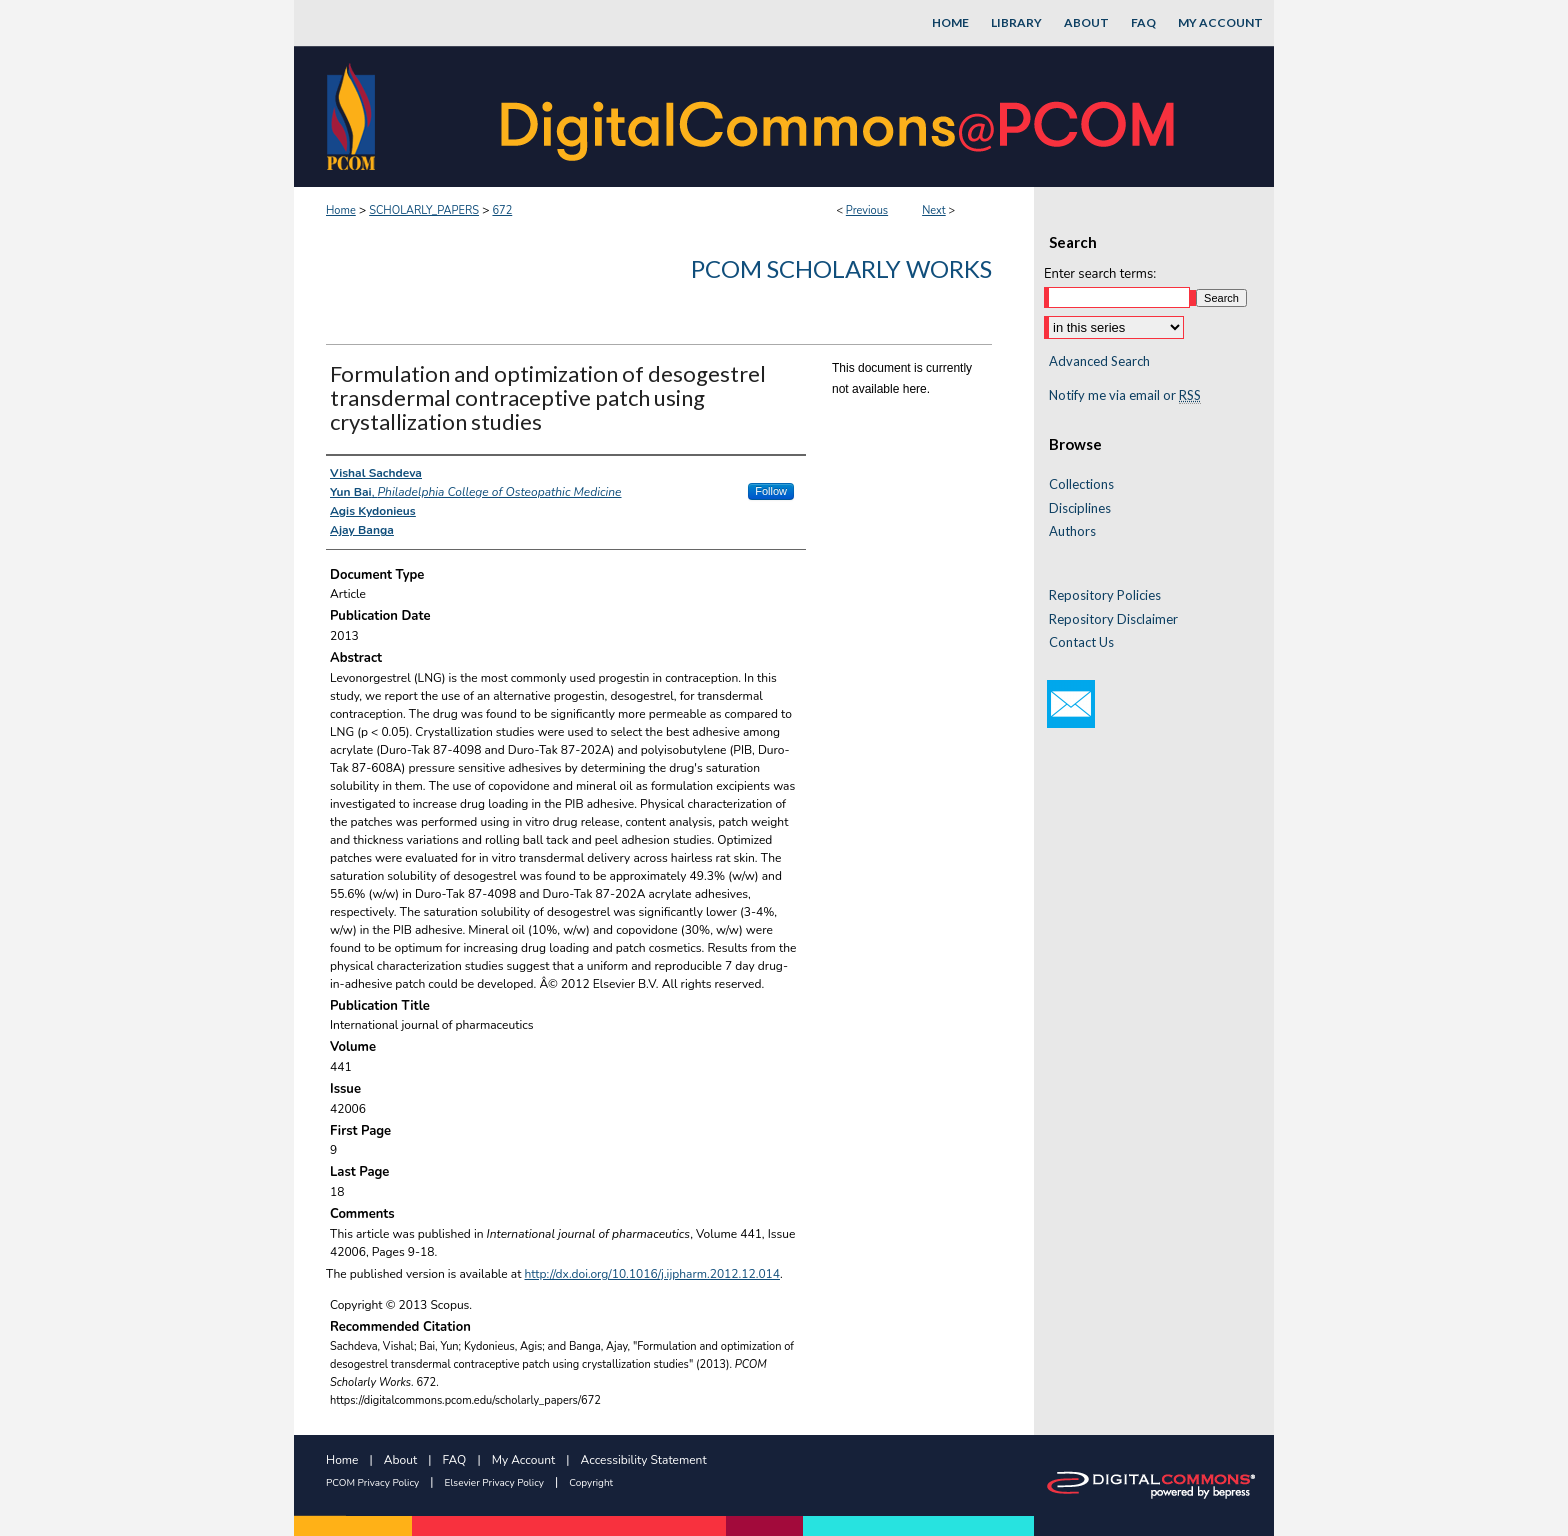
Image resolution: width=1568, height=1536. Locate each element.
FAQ (455, 1460)
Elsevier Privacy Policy (494, 1483)
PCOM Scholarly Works (841, 268)
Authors (1072, 531)
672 (502, 210)
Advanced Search (1099, 361)
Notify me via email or (1125, 396)
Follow (771, 491)
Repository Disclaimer (1113, 619)
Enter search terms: (1100, 274)
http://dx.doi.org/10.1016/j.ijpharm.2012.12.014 (652, 1274)
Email (1071, 704)
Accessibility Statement (644, 1460)
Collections (1081, 484)
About (400, 1460)
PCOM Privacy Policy (372, 1483)
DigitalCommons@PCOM (840, 116)
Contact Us (1081, 642)
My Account (524, 1460)
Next (934, 210)
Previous (867, 210)
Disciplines (1080, 508)
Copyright (591, 1483)
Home (341, 210)
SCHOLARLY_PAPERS (424, 210)
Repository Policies (1105, 595)
